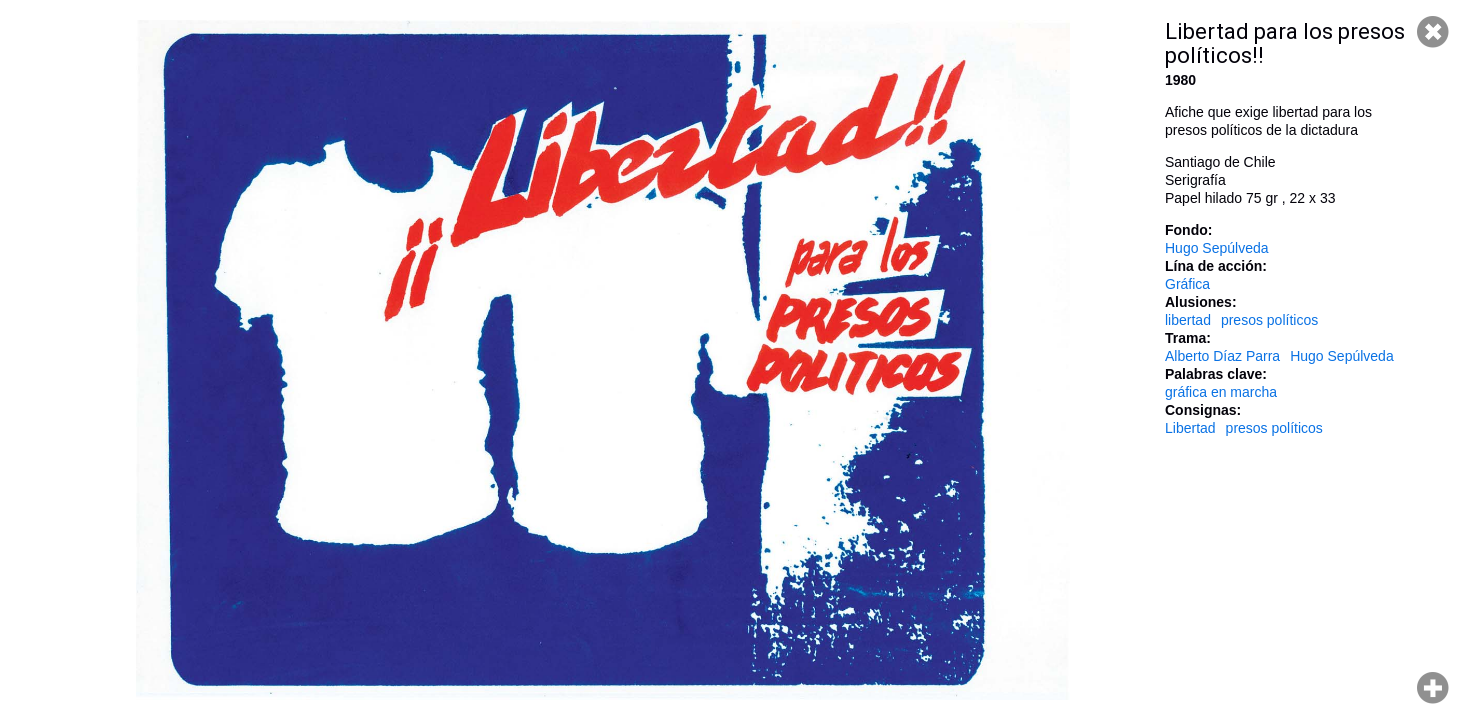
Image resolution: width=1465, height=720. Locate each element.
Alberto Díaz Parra (1222, 356)
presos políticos (1269, 320)
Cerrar (1433, 32)
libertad (1188, 320)
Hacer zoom (1433, 688)
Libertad (1190, 428)
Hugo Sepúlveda (1217, 248)
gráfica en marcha (1221, 392)
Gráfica (1187, 284)
